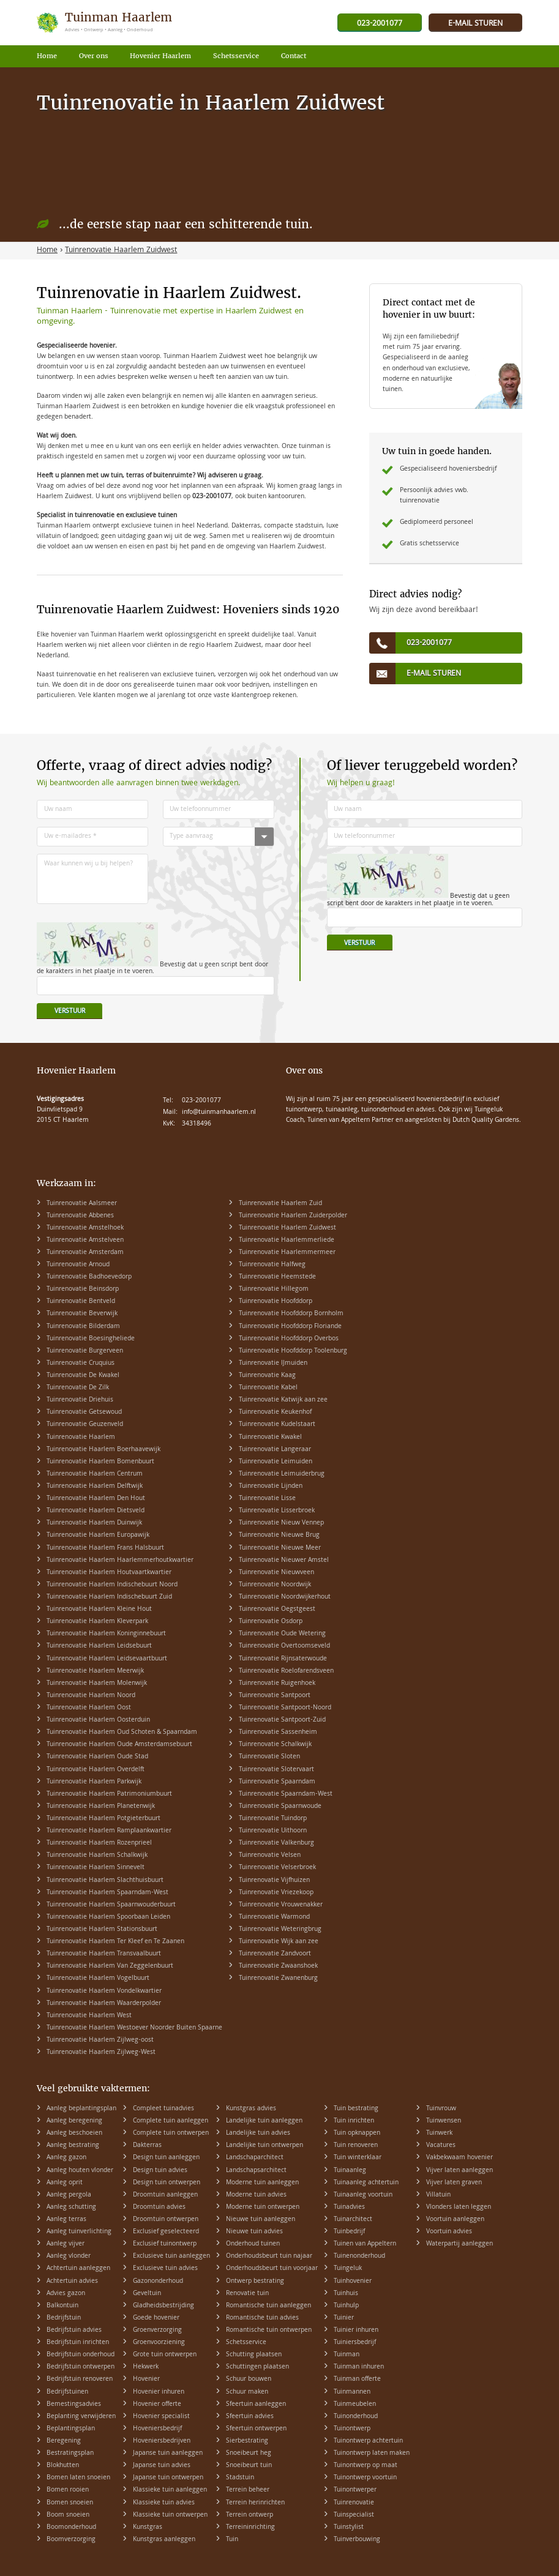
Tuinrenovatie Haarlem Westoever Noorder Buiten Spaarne (134, 2028)
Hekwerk (146, 2367)
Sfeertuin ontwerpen (256, 2429)
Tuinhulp (346, 2306)
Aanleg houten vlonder (80, 2170)
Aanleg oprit (65, 2183)
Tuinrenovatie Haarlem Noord (91, 1695)
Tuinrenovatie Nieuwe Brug (279, 1535)
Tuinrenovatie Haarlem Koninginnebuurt (106, 1634)
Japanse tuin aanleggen (168, 2453)
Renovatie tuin (247, 2293)
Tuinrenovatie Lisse (267, 1498)
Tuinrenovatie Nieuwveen (276, 1572)
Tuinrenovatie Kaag (267, 1375)
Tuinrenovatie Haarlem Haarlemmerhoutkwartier (120, 1560)
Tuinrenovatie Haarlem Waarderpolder (104, 2003)
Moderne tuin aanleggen (262, 2183)
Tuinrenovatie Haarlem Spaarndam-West (107, 1892)
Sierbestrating (247, 2441)
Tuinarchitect (353, 2219)
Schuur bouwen (248, 2379)
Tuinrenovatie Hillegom (274, 1289)
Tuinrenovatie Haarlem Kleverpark (97, 1621)
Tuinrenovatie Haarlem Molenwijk (97, 1683)
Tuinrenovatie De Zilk (78, 1388)
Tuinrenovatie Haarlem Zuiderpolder (293, 1216)
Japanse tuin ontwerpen (168, 2478)
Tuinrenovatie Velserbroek (277, 1867)
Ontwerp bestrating (255, 2281)
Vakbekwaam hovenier (459, 2157)
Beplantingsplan (71, 2429)
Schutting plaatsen (254, 2355)
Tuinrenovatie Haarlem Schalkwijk (97, 1855)
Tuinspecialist (354, 2515)
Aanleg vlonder (69, 2256)
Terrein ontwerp (249, 2515)
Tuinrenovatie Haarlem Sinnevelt (95, 1867)
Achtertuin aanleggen (78, 2268)
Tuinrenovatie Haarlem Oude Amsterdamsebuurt (119, 1744)
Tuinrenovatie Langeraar (275, 1449)
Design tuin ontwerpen (166, 2183)
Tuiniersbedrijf (355, 2342)
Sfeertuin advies (250, 2416)
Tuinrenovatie (354, 2503)
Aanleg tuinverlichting (79, 2232)
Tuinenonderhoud (359, 2256)
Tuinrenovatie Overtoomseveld (284, 1646)
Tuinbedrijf (349, 2232)
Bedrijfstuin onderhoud (80, 2355)
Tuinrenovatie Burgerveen (85, 1351)
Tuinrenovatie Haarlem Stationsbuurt (102, 1929)
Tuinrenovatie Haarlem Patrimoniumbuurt (109, 1794)
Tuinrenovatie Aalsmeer (82, 1203)
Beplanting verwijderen (81, 2416)
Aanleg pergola (69, 2195)
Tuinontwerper (355, 2490)
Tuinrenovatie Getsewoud (84, 1412)
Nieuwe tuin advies (254, 2232)
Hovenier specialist (161, 2416)
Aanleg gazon (66, 2157)
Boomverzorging (71, 2539)
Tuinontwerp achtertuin (368, 2441)
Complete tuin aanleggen (170, 2121)
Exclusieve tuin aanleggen (171, 2256)
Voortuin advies (449, 2232)
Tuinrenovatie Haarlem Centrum (95, 1474)
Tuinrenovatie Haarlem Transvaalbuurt (104, 1954)
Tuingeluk (348, 2268)
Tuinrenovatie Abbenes (80, 1216)
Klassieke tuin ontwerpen (170, 2515)
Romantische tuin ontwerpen (269, 2330)
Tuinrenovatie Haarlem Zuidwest (287, 1228)
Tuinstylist (349, 2527)
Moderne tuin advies (256, 2195)
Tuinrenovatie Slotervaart (276, 1769)
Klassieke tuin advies (164, 2503)
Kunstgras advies (251, 2109)
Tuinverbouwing (357, 2539)
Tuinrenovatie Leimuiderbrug (282, 1474)
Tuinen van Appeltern (365, 2244)
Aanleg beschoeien (74, 2133)
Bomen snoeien (70, 2503)
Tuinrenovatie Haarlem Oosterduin (98, 1720)
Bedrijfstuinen (67, 2392)
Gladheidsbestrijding (163, 2306)
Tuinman (346, 2355)
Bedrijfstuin (64, 2318)
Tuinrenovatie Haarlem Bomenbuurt (100, 1462)
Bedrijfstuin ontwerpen (80, 2367)
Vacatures (441, 2145)
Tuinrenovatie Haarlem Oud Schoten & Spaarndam (122, 1732)
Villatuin (438, 2195)
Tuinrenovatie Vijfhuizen (274, 1880)
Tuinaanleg (350, 2170)
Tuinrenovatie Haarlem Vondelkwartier (104, 1991)
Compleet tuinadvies (163, 2109)
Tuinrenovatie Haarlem (81, 1437)
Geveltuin (147, 2293)
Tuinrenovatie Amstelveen (85, 1240)
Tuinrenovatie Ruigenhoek (277, 1683)
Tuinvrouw (441, 2109)
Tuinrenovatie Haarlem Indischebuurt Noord (112, 1585)
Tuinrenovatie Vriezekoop (276, 1892)
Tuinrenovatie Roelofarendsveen (286, 1671)
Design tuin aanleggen (166, 2157)
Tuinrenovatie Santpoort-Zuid (282, 1720)
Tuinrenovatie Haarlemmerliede (286, 1240)
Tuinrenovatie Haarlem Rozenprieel (99, 1843)
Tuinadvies (349, 2207)
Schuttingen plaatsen (257, 2367)
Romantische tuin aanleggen (268, 2306)
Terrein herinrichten (255, 2503)
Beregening (64, 2441)
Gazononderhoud (158, 2281)
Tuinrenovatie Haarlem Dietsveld (95, 1511)
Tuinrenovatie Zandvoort (275, 1954)
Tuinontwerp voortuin (365, 2478)
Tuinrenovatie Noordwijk (275, 1585)
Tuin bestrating (356, 2109)
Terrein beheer (247, 2490)
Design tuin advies (160, 2170)
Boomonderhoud (71, 2527)
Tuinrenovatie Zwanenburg (278, 1978)
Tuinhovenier (353, 2281)
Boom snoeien (68, 2515)
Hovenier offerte (157, 2404)
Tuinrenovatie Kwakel (270, 1437)
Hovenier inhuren (158, 2392)
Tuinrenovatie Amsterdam (85, 1252)
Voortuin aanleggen (455, 2219)
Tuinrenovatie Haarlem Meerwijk (95, 1671)
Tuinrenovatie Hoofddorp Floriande (290, 1326)
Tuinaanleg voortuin (363, 2195)
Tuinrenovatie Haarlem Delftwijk (95, 1486)
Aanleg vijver (65, 2244)
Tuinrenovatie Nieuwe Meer (280, 1548)
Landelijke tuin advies (258, 2133)
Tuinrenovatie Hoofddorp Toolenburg (293, 1351)
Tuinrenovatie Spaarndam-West (285, 1794)
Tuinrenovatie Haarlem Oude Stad (97, 1757)
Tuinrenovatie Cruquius (80, 1363)
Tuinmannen (352, 2392)
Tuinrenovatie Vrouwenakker (281, 1905)
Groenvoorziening (159, 2342)
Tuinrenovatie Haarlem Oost (89, 1708)
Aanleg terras (66, 2219)
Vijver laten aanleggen (459, 2170)
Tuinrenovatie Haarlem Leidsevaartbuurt (107, 1659)
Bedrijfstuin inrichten (78, 2342)
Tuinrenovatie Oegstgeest (277, 1609)
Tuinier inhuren (356, 2330)
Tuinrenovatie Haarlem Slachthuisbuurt (105, 1880)
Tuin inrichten (354, 2121)
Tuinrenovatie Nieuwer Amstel (284, 1560)
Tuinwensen (443, 2121)
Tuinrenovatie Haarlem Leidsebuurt (99, 1646)
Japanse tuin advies (161, 2465)
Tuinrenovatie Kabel (268, 1388)
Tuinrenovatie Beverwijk (82, 1314)
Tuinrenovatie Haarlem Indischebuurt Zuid (109, 1597)
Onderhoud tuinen (253, 2244)
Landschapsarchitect (256, 2170)
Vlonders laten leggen (458, 2207)
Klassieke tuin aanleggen (170, 2490)
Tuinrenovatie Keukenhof (275, 1412)
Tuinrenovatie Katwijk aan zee (283, 1400)
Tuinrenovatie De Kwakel (83, 1375)
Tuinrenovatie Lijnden (270, 1486)
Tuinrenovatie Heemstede (277, 1277)
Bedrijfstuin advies (74, 2330)
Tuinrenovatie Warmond (274, 1917)
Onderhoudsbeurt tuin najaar (269, 2256)
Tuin (232, 2539)
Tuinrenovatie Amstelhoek (85, 1228)
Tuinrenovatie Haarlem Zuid (280, 1203)
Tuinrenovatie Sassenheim (278, 1732)
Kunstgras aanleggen (164, 2539)
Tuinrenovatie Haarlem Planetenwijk (101, 1806)
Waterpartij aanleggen (459, 2244)
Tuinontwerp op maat (365, 2465)
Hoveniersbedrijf (157, 2429)
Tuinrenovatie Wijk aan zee (278, 1941)
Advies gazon (66, 2293)
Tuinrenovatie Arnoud (78, 1265)
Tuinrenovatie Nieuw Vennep (281, 1523)
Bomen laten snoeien (78, 2478)
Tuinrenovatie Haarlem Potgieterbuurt (103, 1818)
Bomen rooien (68, 2490)
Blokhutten (63, 2465)
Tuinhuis (346, 2293)
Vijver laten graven (454, 2183)
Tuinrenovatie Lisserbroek (277, 1511)
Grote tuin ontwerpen (165, 2355)
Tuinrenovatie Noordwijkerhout (285, 1597)
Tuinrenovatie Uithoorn (273, 1831)
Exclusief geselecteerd (166, 2232)
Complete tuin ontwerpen (171, 2133)
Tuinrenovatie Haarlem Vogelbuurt (98, 1978)
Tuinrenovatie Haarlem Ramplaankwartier (109, 1831)
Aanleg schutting (71, 2207)
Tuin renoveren (356, 2145)
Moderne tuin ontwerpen (262, 2207)
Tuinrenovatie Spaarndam (277, 1782)
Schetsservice (246, 2342)
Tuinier (344, 2318)
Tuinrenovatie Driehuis (80, 1400)
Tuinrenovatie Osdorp (270, 1621)
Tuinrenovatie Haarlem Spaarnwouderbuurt (111, 1905)
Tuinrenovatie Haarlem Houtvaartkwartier (109, 1572)
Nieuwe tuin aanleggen (260, 2219)
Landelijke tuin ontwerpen (264, 2145)
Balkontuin (62, 2306)
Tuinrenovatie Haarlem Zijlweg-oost (100, 2040)
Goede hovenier (156, 2318)
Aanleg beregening (74, 2121)
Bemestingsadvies (74, 2404)
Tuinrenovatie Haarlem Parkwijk (94, 1782)
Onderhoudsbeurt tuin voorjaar (272, 2268)
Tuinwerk (439, 2133)
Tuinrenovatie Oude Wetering (282, 1634)
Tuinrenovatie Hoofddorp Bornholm (291, 1314)
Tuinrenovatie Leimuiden (275, 1462)
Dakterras (147, 2145)
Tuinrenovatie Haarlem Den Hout (96, 1498)
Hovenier (146, 2379)
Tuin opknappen (357, 2133)
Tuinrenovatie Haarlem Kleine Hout (99, 1609)
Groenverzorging (157, 2330)
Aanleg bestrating (73, 2145)
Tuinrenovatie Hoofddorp (275, 1301)
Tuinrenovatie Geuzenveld (85, 1424)
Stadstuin (240, 2478)
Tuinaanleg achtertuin (366, 2183)
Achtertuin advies (72, 2281)
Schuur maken (247, 2392)
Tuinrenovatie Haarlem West (89, 2016)
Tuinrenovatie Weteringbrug (280, 1929)
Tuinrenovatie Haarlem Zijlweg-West (101, 2052)
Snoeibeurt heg (248, 2453)
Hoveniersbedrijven (161, 2441)
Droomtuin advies (159, 2207)
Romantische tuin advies (262, 2318)
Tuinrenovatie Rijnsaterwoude (283, 1659)
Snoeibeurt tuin (249, 2465)
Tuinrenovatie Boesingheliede (91, 1339)
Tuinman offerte (357, 2379)
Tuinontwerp (352, 2429)
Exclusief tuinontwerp (165, 2244)
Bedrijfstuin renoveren (80, 2379)
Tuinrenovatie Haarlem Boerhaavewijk (103, 1449)
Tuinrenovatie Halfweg (272, 1265)
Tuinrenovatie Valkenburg (276, 1843)
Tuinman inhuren (359, 2367)
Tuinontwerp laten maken (372, 2453)
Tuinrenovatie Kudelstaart (277, 1424)
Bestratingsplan (70, 2453)
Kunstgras (147, 2527)
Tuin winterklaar (357, 2157)
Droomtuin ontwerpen (165, 2219)
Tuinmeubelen (355, 2404)
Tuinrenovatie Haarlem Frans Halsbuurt (105, 1548)
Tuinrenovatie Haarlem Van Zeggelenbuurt (110, 1966)
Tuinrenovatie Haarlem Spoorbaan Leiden (108, 1917)
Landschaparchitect (254, 2157)
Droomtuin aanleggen (165, 2195)
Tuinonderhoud (356, 2416)
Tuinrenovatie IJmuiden (273, 1363)
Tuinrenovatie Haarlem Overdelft (95, 1769)
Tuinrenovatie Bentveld (81, 1301)
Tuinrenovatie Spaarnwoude (280, 1806)
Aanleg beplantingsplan (81, 2109)
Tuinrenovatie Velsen (270, 1855)
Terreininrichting (250, 2527)
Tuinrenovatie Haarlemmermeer (287, 1252)
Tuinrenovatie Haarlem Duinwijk (94, 1523)
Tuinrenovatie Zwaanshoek (278, 1966)
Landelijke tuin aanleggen (264, 2121)
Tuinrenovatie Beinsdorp (83, 1289)
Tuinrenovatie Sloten (269, 1757)
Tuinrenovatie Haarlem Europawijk (98, 1535)
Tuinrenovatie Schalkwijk (275, 1744)
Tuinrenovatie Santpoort (274, 1695)
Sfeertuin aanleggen (256, 2404)
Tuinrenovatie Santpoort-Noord (285, 1708)
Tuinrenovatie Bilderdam (83, 1326)
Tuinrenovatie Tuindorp (273, 1818)
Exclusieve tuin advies (165, 2268)
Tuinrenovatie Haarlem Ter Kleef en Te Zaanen (115, 1941)
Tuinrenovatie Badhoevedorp (89, 1277)
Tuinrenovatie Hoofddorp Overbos (289, 1339)
